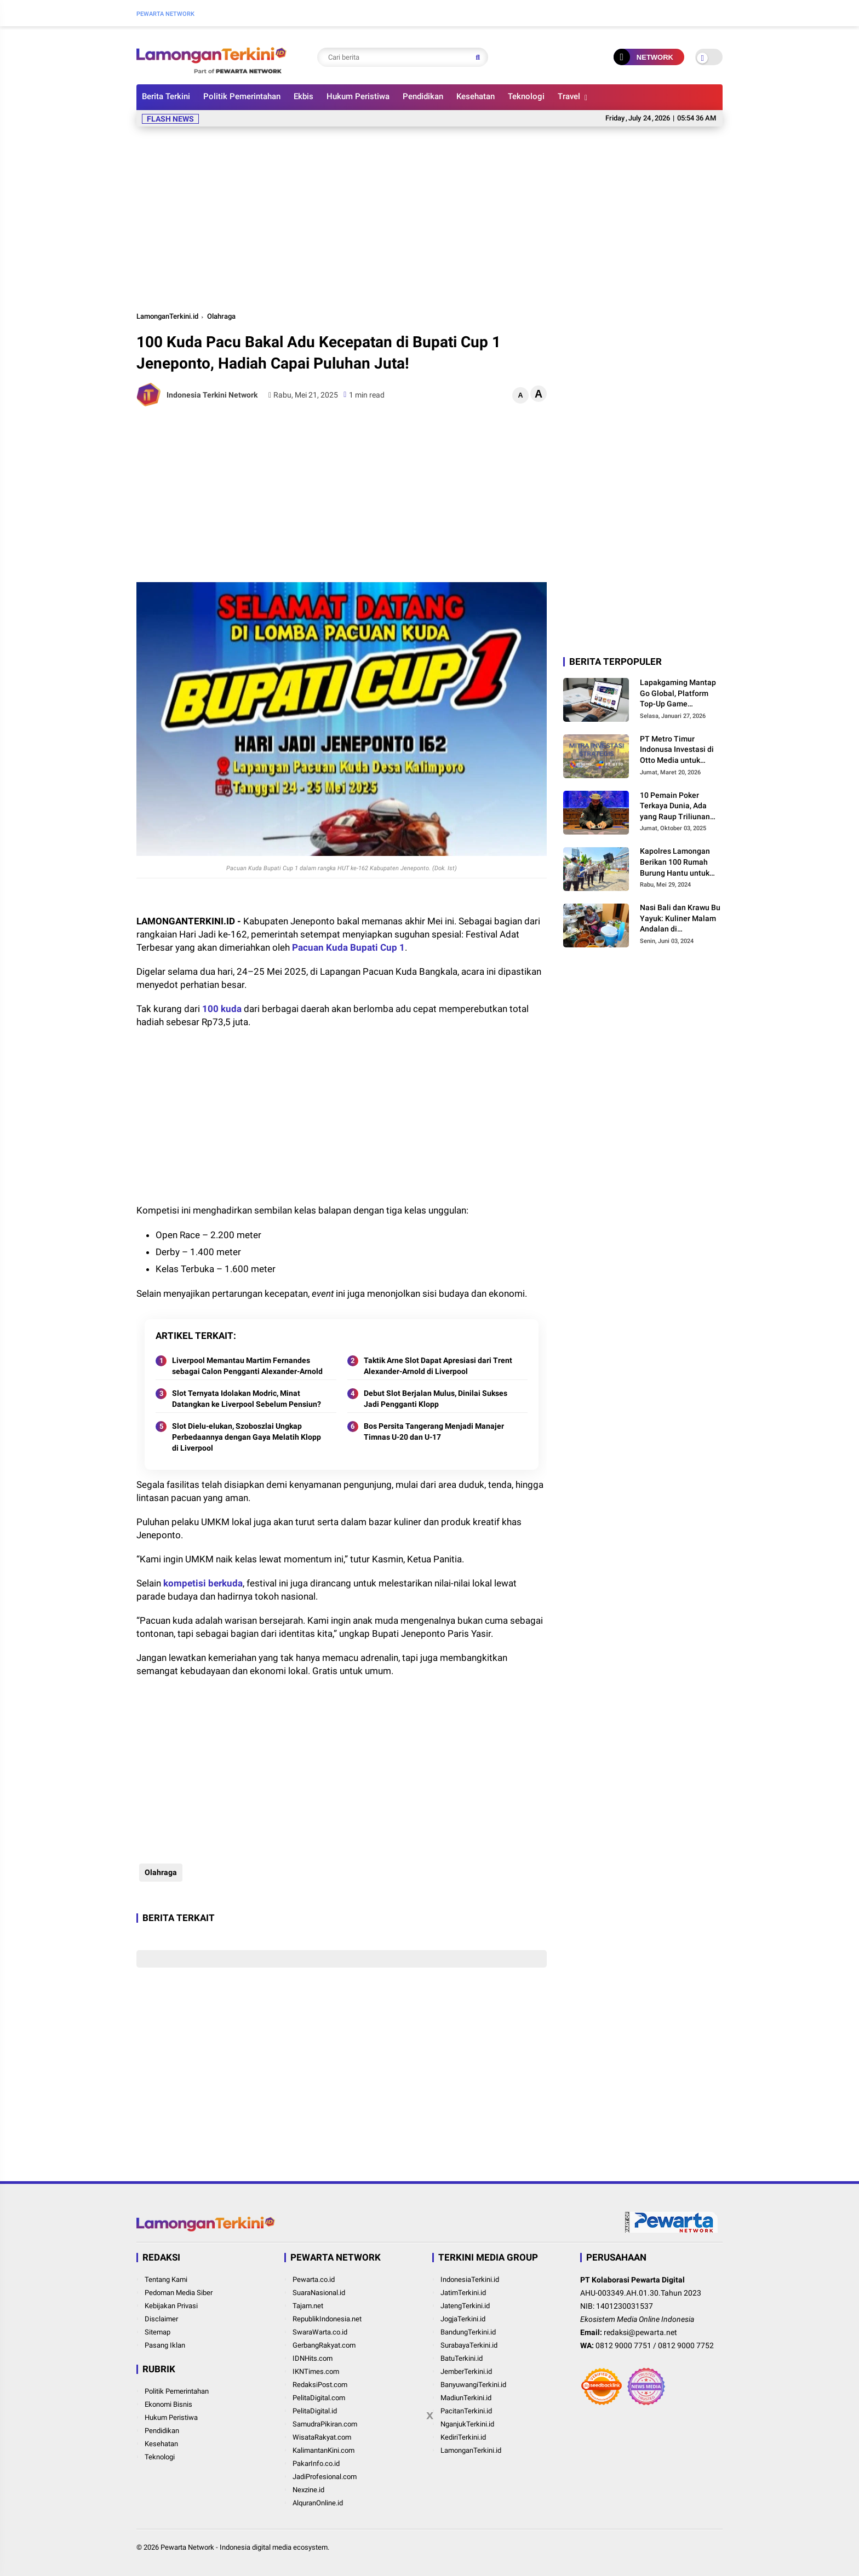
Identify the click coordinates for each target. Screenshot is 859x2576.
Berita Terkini (166, 96)
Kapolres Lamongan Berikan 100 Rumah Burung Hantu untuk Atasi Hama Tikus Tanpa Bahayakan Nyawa (675, 862)
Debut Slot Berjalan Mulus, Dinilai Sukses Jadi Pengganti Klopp (435, 1398)
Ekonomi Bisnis (168, 2404)
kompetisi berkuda (203, 1583)
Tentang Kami (166, 2279)
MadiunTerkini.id (465, 2398)
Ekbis (303, 96)
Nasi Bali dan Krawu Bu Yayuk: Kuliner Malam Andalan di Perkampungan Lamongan (680, 919)
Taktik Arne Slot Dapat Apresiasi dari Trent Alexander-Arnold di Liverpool (438, 1366)
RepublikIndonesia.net (327, 2319)
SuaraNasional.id (319, 2292)
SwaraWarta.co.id (320, 2332)
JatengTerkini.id (465, 2306)
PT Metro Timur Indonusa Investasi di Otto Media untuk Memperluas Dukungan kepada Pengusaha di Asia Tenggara (680, 750)
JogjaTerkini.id (462, 2319)
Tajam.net (308, 2306)
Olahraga (221, 316)
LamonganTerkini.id (167, 316)
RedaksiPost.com (320, 2385)
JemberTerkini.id (466, 2371)
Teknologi (526, 96)
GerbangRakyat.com (324, 2345)
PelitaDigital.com (319, 2398)
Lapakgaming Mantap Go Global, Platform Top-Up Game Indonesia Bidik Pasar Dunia (678, 694)
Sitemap (157, 2332)
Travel (569, 96)
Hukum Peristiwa (358, 96)
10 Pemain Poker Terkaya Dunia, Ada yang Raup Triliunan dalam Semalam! (675, 807)
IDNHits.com (313, 2358)
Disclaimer (161, 2319)
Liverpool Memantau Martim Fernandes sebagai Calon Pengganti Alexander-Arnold (247, 1366)
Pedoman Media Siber (179, 2292)
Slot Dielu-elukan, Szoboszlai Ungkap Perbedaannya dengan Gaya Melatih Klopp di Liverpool (246, 1437)
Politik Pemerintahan (241, 96)
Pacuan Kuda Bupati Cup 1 (348, 947)
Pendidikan (423, 96)
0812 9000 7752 (686, 2345)
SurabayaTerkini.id (468, 2345)
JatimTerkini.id (463, 2292)
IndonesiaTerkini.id (469, 2279)
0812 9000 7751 (623, 2345)
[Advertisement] (429, 217)
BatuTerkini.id (461, 2358)
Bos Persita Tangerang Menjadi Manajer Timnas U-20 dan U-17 (434, 1431)
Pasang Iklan (165, 2345)
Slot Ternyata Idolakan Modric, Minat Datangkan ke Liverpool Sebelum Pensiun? (246, 1398)
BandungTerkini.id (468, 2332)
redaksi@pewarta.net (640, 2332)
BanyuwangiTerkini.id (473, 2385)
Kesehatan (475, 96)
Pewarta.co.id (314, 2279)
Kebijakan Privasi (171, 2306)
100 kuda (222, 1008)
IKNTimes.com (316, 2371)
